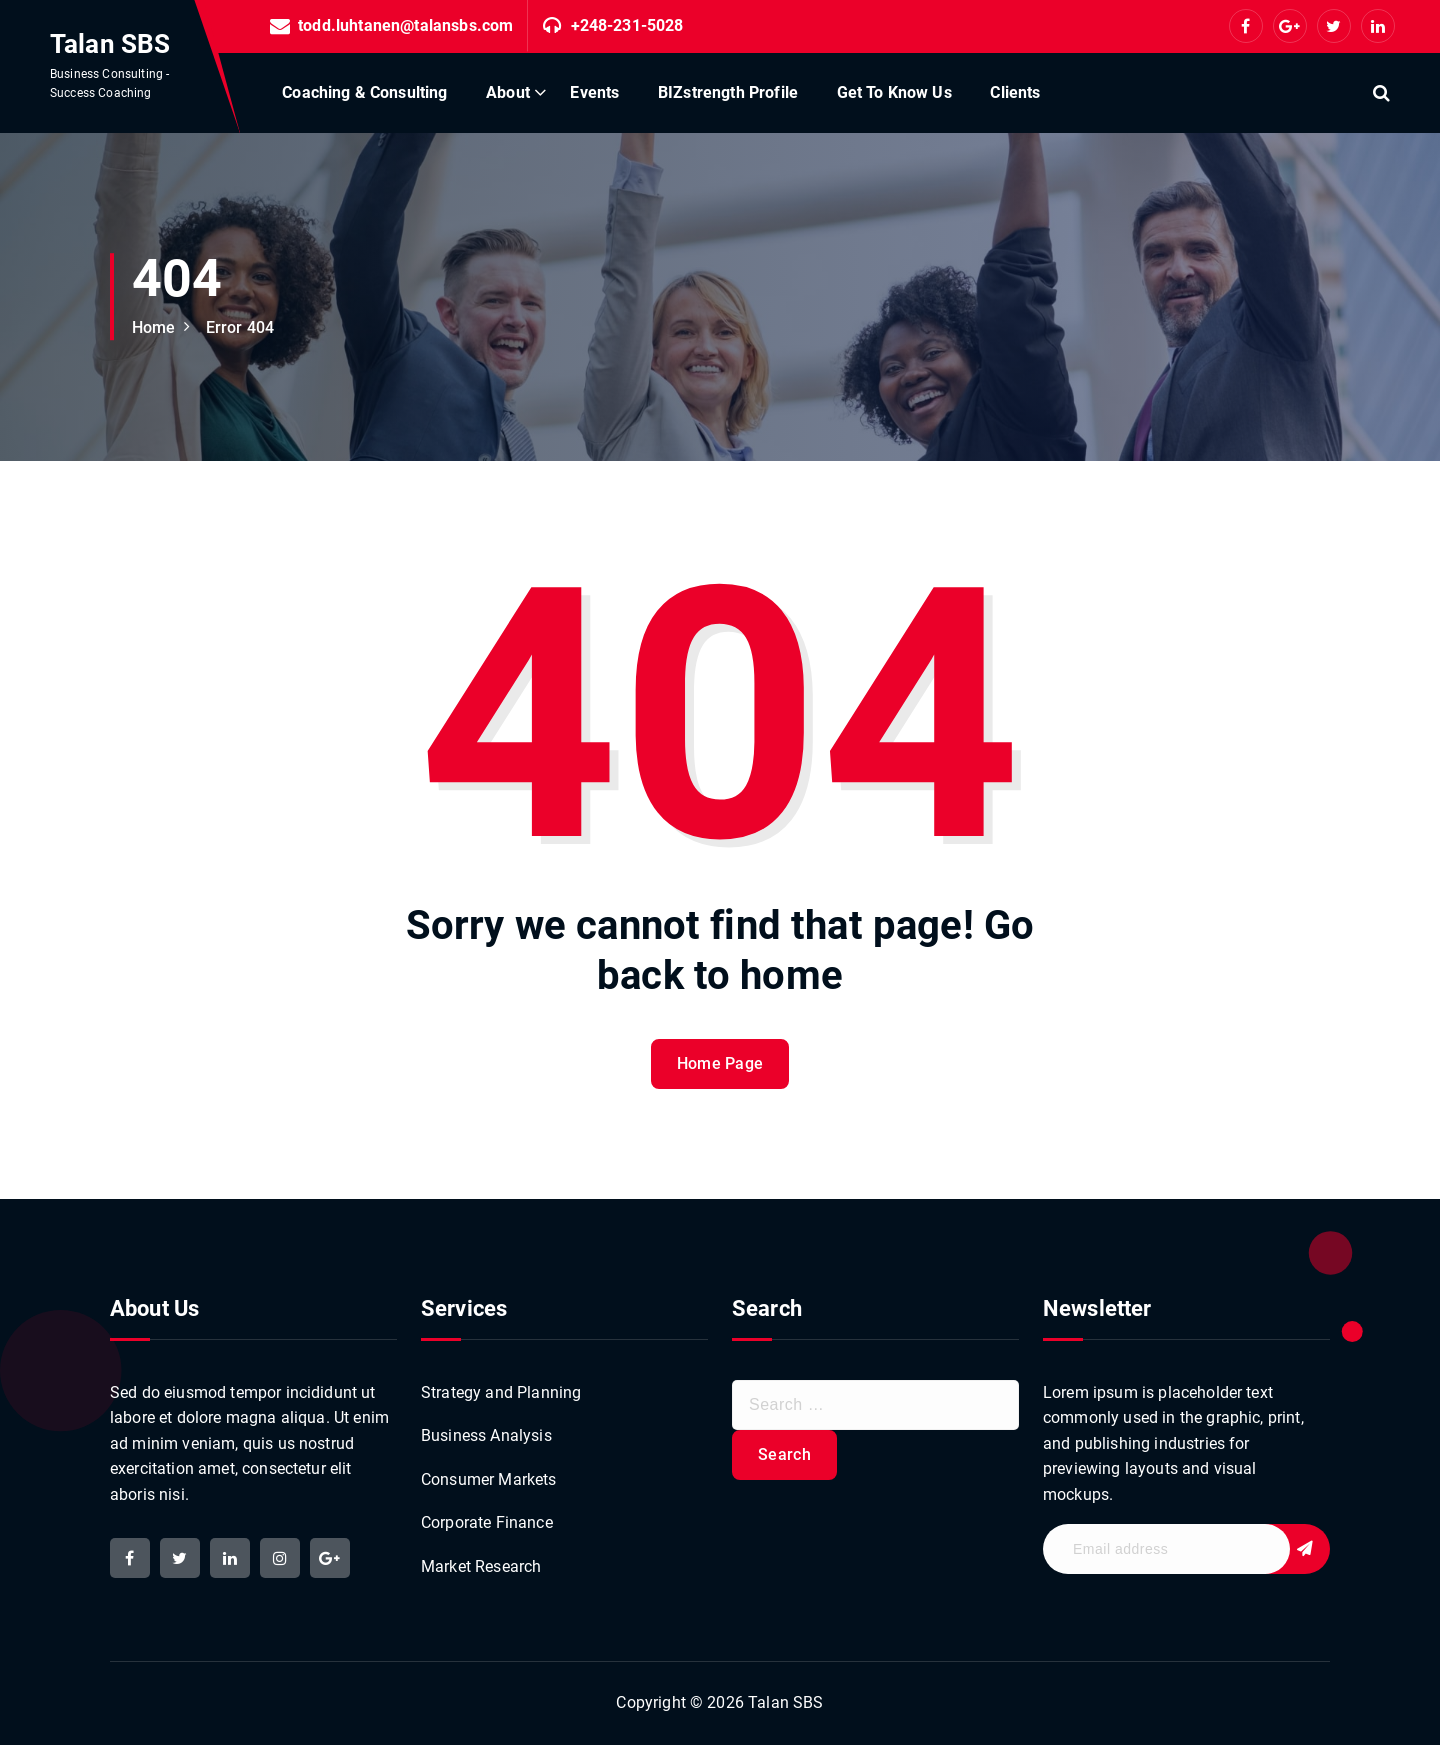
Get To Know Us (894, 92)
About (508, 92)
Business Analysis (486, 1435)
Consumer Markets (489, 1479)
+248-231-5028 (627, 25)
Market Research (481, 1566)
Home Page (720, 1063)
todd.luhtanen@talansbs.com (405, 25)
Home (154, 327)
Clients (1015, 92)
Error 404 (240, 327)
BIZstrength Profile (728, 92)
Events (594, 92)
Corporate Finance (487, 1522)
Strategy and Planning (501, 1392)
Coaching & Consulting (364, 92)
